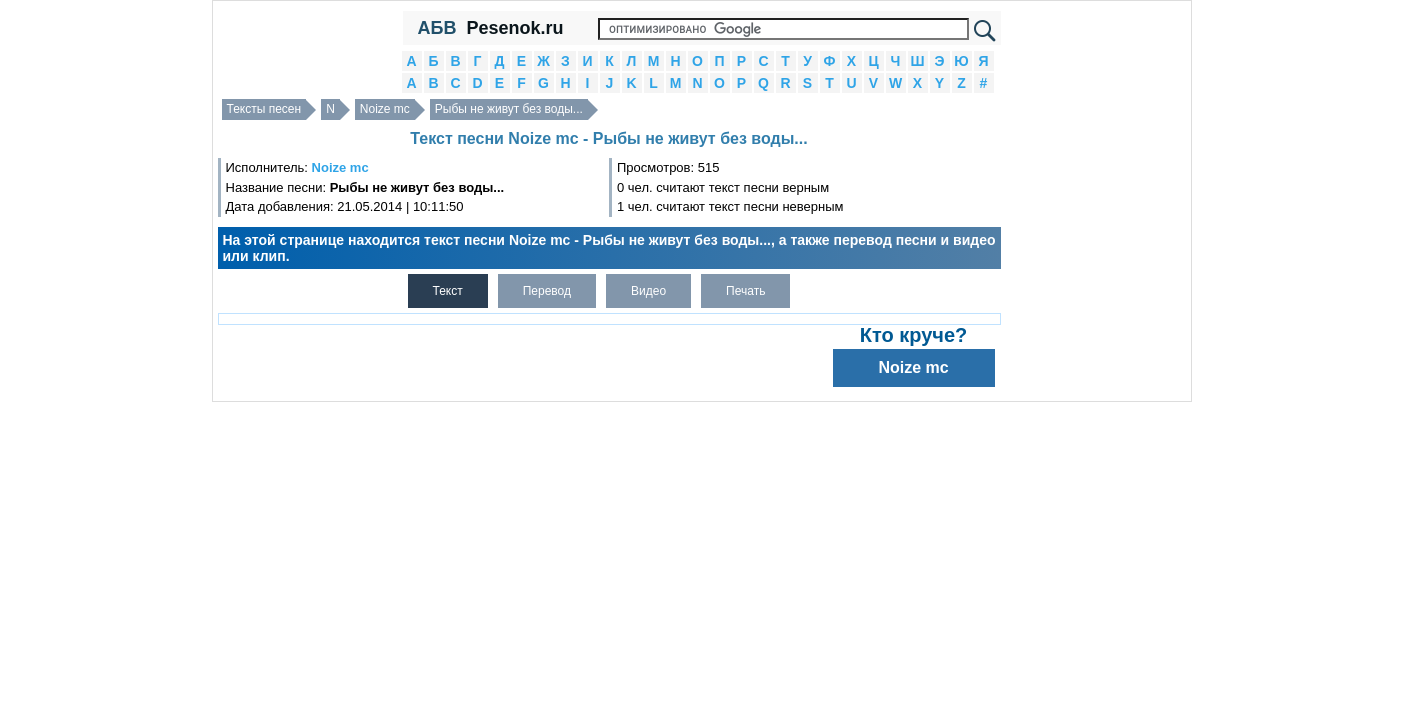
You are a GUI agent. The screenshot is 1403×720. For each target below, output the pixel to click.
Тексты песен (264, 109)
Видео (648, 291)
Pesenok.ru (514, 28)
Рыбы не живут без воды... (509, 109)
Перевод (547, 291)
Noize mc (385, 109)
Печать (745, 291)
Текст (448, 291)
